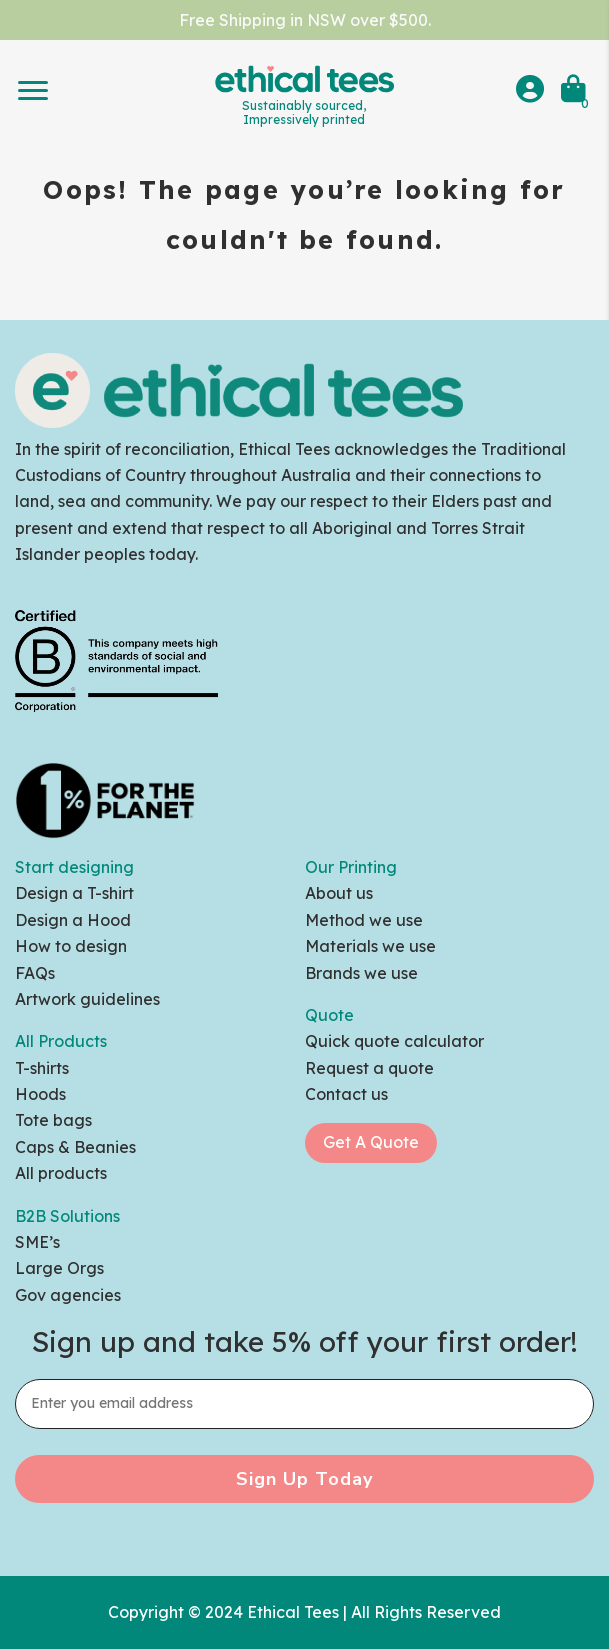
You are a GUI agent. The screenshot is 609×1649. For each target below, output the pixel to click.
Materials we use (370, 946)
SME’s (37, 1242)
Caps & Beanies (75, 1147)
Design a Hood (73, 920)
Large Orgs (59, 1268)
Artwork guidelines (87, 999)
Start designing (74, 867)
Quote (329, 1015)
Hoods (40, 1094)
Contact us (346, 1094)
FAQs (35, 973)
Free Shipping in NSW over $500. (305, 20)
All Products (61, 1041)
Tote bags (53, 1120)
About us (339, 893)
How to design (71, 946)
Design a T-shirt (74, 893)
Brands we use (361, 973)
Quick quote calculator (394, 1041)
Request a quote (369, 1068)
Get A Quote (371, 1142)
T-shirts (42, 1068)
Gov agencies (68, 1295)
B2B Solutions (67, 1216)
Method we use (364, 920)
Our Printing (351, 867)
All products (61, 1173)
